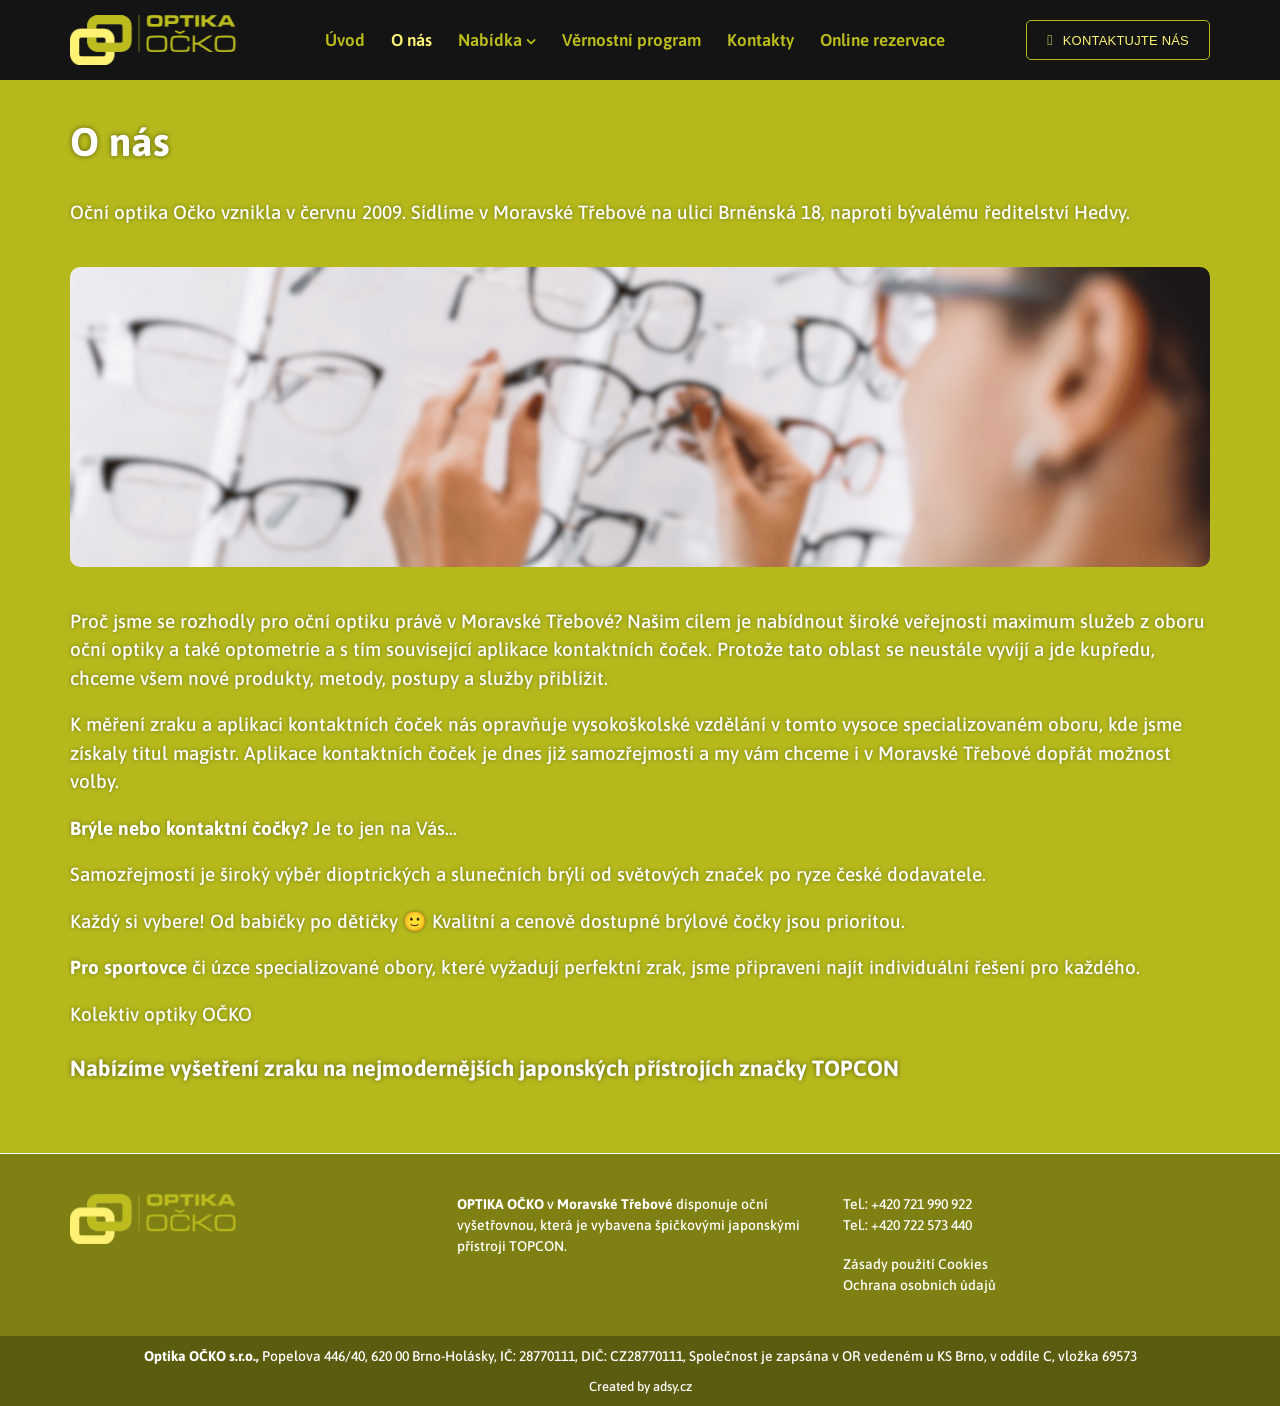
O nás (411, 40)
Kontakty (760, 40)
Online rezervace (882, 40)
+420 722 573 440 (921, 1225)
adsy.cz (672, 1386)
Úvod (345, 40)
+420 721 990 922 (921, 1204)
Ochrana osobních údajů (919, 1285)
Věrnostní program (631, 40)
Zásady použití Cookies (915, 1264)
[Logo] (154, 40)
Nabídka (490, 40)
